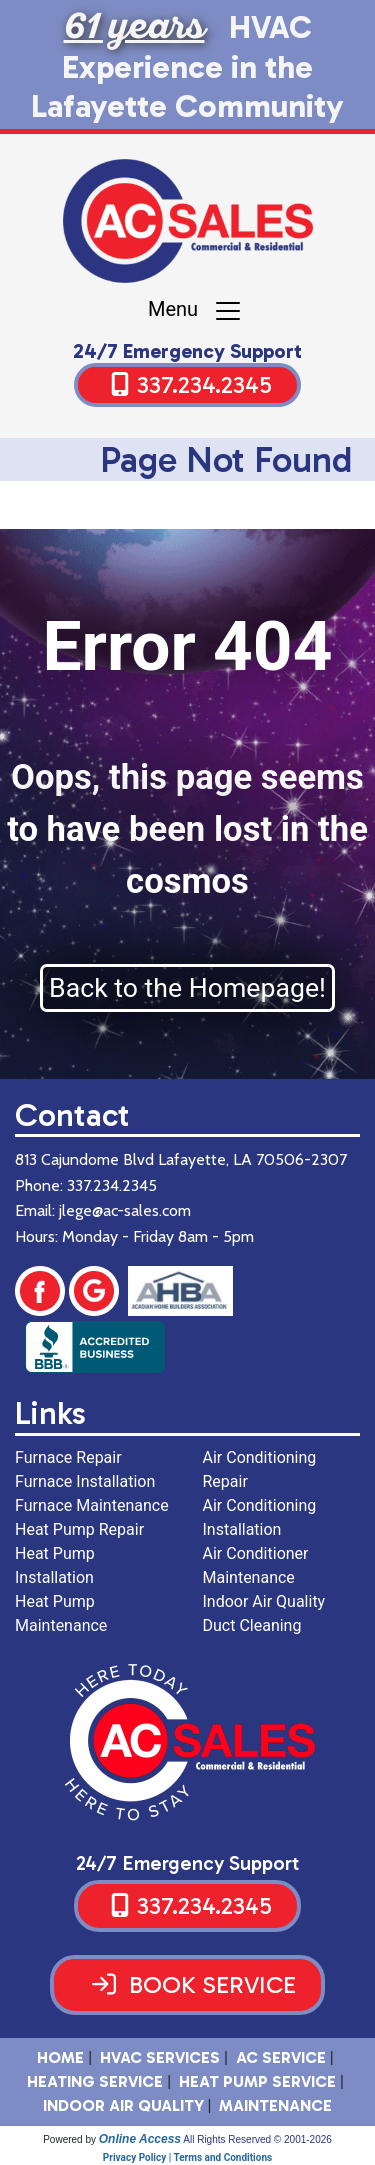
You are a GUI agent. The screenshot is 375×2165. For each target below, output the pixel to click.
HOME (60, 2057)
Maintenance (275, 2105)
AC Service (281, 2057)
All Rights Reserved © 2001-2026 (257, 2139)
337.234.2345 (204, 384)
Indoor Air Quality (123, 2105)
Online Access (140, 2139)
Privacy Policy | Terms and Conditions (187, 2157)
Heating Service (95, 2081)
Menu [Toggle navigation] (195, 311)
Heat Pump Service (257, 2081)
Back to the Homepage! (187, 988)
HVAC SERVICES (160, 2057)
